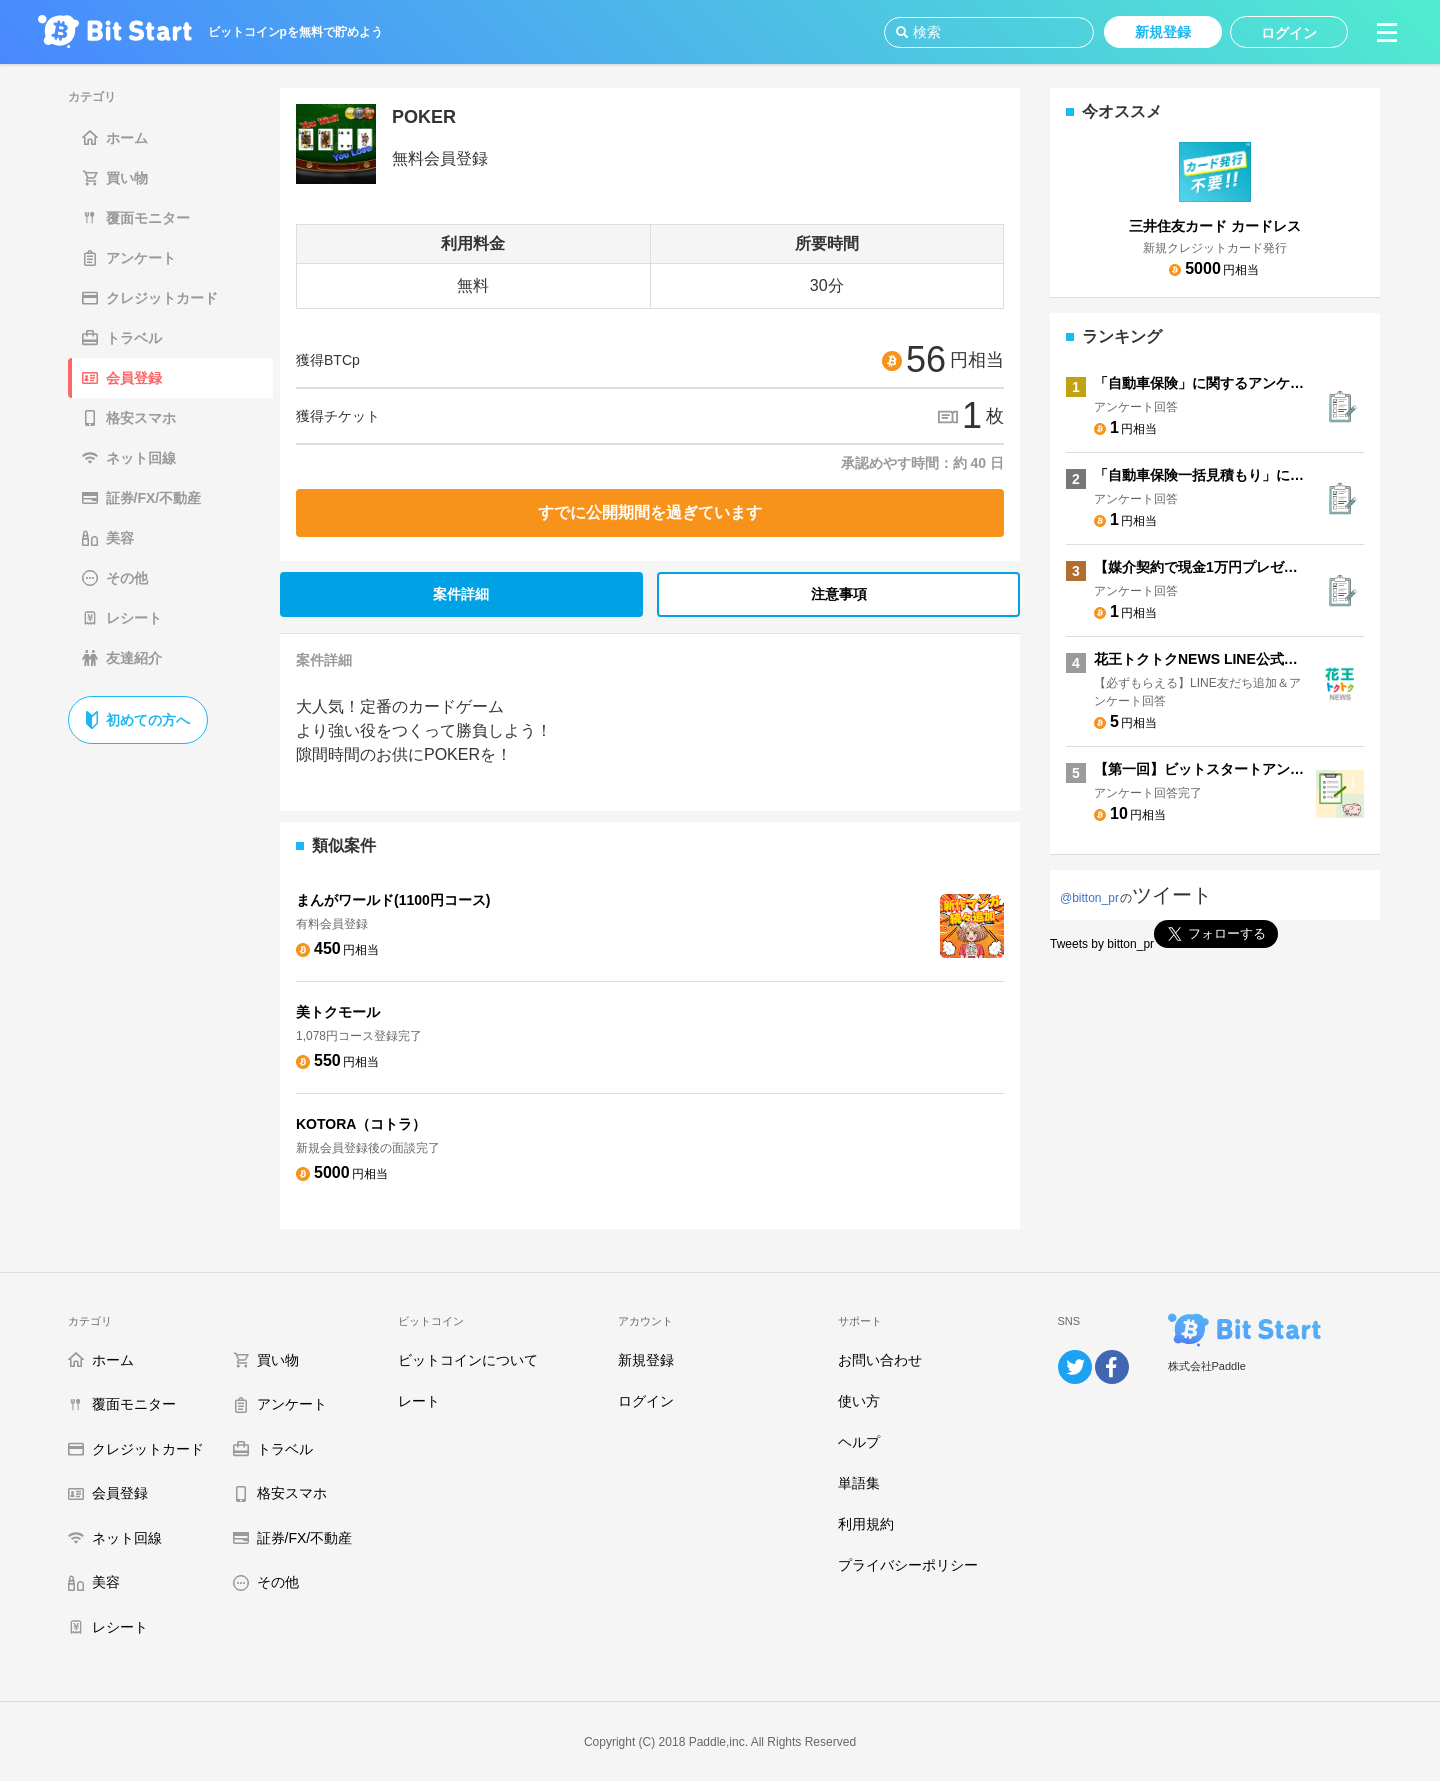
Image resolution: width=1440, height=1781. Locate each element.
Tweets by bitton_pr (1102, 944)
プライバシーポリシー (908, 1565)
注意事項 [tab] (839, 594)
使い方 (859, 1401)
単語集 (859, 1483)
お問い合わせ (880, 1360)
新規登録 (646, 1360)
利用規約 (866, 1524)
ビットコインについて (468, 1360)
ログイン (646, 1401)
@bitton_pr (1089, 898)
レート (419, 1401)
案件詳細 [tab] (461, 594)
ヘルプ (859, 1442)
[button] (1387, 32)
